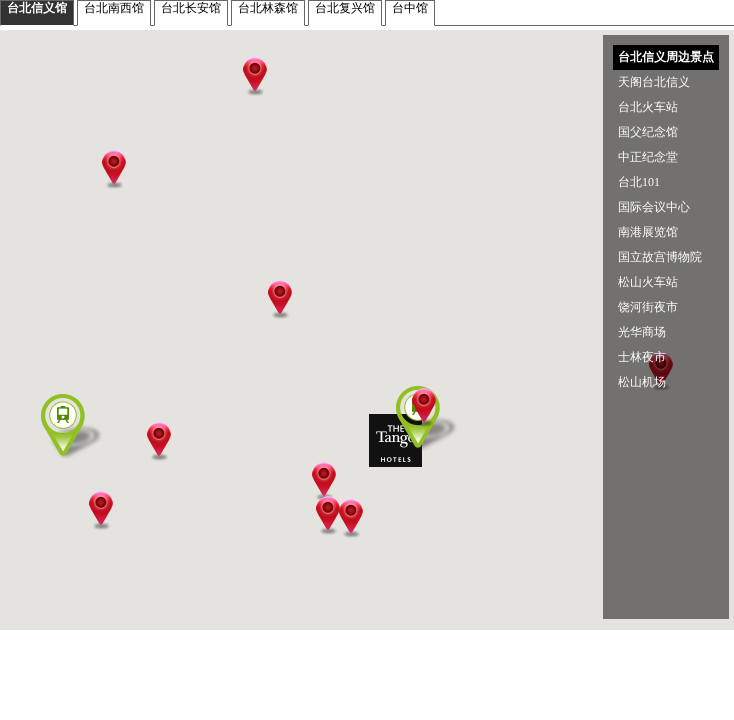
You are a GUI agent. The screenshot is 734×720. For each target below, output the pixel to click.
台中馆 (410, 8)
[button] (397, 454)
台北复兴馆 (345, 8)
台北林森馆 (268, 8)
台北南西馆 (114, 8)
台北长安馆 (191, 8)
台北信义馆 (37, 8)
